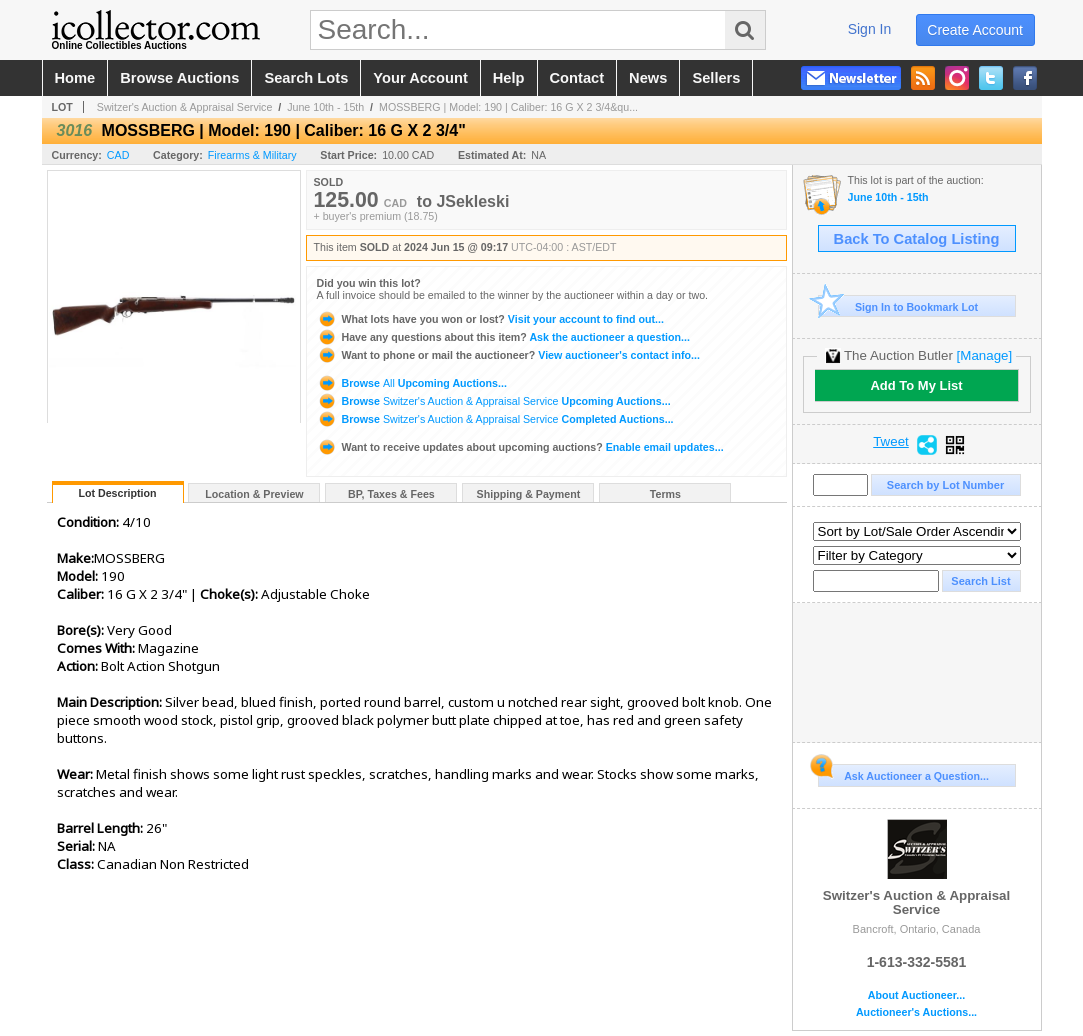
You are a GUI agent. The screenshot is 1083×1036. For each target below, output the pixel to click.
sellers (716, 78)
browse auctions (179, 78)
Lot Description (117, 493)
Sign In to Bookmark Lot (898, 306)
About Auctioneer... (916, 995)
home (75, 78)
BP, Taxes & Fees (391, 494)
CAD (118, 155)
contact (577, 78)
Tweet (891, 442)
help (509, 78)
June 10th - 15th (325, 107)
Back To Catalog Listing (917, 239)
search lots (306, 78)
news (648, 78)
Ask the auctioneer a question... (503, 337)
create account (975, 30)
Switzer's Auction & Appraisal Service (185, 107)
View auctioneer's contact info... (508, 355)
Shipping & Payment (529, 494)
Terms (665, 494)
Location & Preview (254, 494)
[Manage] (984, 355)
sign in (870, 29)
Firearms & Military (252, 155)
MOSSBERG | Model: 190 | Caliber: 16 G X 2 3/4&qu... (508, 107)
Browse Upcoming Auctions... (412, 383)
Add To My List (916, 385)
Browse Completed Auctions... (495, 419)
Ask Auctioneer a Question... (903, 773)
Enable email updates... (520, 447)
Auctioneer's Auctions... (916, 1012)
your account (420, 78)
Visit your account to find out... (490, 319)
